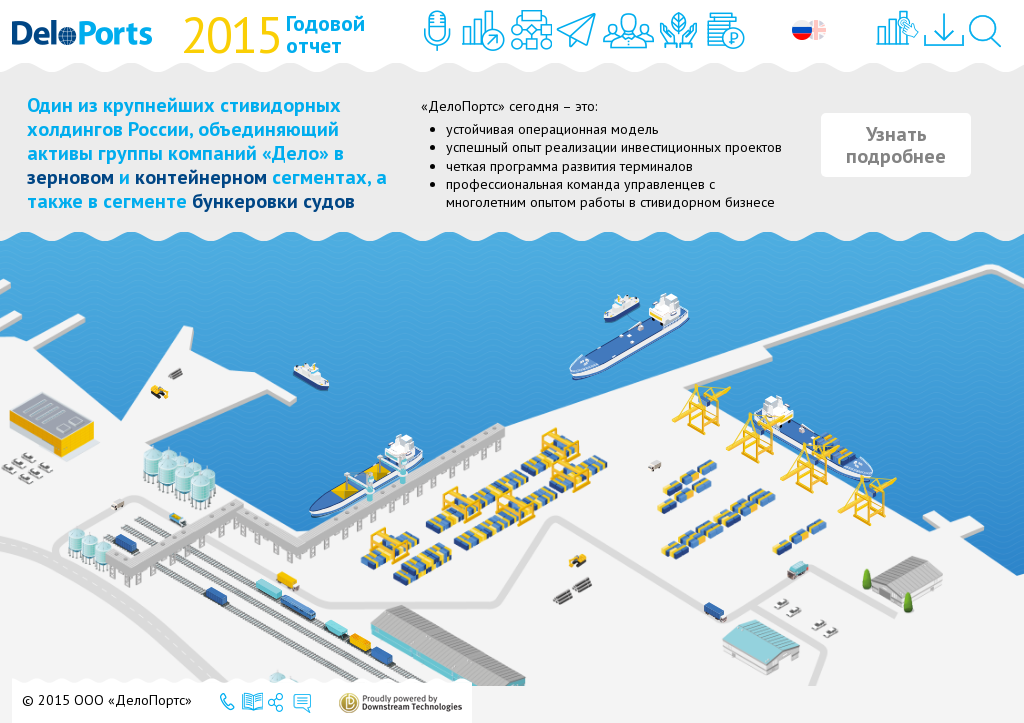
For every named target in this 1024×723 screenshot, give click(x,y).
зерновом (70, 177)
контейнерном (201, 177)
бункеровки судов (273, 201)
